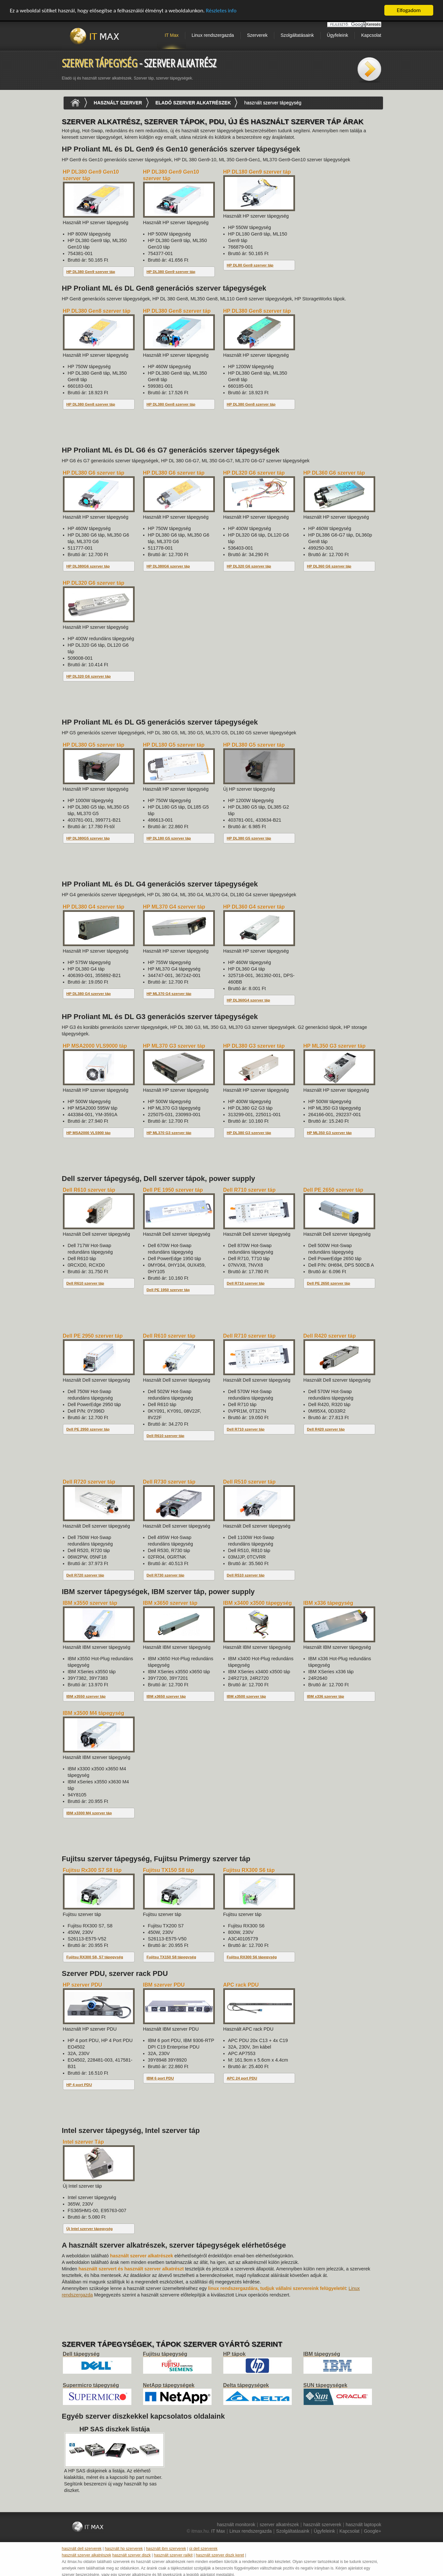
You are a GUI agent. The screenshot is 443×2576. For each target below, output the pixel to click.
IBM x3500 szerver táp (246, 1696)
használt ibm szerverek (166, 2548)
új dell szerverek (203, 2548)
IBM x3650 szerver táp (166, 1696)
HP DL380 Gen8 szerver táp (90, 404)
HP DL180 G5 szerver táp (169, 838)
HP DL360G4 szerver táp (248, 1000)
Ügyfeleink (337, 35)
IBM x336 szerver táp (325, 1696)
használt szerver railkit (173, 2555)
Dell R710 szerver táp (246, 1283)
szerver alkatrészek (279, 2524)
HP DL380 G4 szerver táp (88, 994)
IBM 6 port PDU (160, 2078)
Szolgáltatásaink (297, 35)
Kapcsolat (371, 35)
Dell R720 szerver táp (85, 1575)
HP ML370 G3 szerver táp (169, 1133)
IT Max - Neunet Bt (97, 36)
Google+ (372, 2531)
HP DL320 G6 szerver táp (249, 566)
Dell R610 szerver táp (85, 1283)
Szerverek (257, 35)
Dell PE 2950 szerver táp (88, 1429)
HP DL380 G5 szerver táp (249, 838)
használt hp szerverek (124, 2548)
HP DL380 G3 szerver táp (249, 1133)
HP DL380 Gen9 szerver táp (90, 272)
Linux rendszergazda (213, 35)
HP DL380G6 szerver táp (88, 566)
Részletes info (221, 10)
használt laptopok (363, 2524)
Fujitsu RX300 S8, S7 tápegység (94, 1957)
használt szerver (118, 102)
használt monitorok (236, 2524)
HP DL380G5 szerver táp (88, 838)
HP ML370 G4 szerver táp (169, 994)
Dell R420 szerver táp (326, 1429)
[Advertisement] (180, 431)
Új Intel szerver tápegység (89, 2229)
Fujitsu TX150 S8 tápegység (171, 1957)
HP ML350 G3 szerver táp (329, 1133)
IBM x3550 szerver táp (86, 1696)
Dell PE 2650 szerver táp (328, 1283)
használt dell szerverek (82, 2548)
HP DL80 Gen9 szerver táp (250, 265)
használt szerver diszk (131, 2555)
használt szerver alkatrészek (86, 2555)
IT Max (172, 35)
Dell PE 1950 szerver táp (168, 1290)
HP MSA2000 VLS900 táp (88, 1133)
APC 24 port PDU (242, 2078)
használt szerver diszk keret (220, 2555)
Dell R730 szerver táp (166, 1575)
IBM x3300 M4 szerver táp (89, 1813)
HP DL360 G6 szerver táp (329, 566)
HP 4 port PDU (79, 2085)
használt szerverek (322, 2524)
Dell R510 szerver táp (246, 1575)
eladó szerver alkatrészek (193, 102)
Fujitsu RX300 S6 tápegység (252, 1957)
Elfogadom (409, 10)
